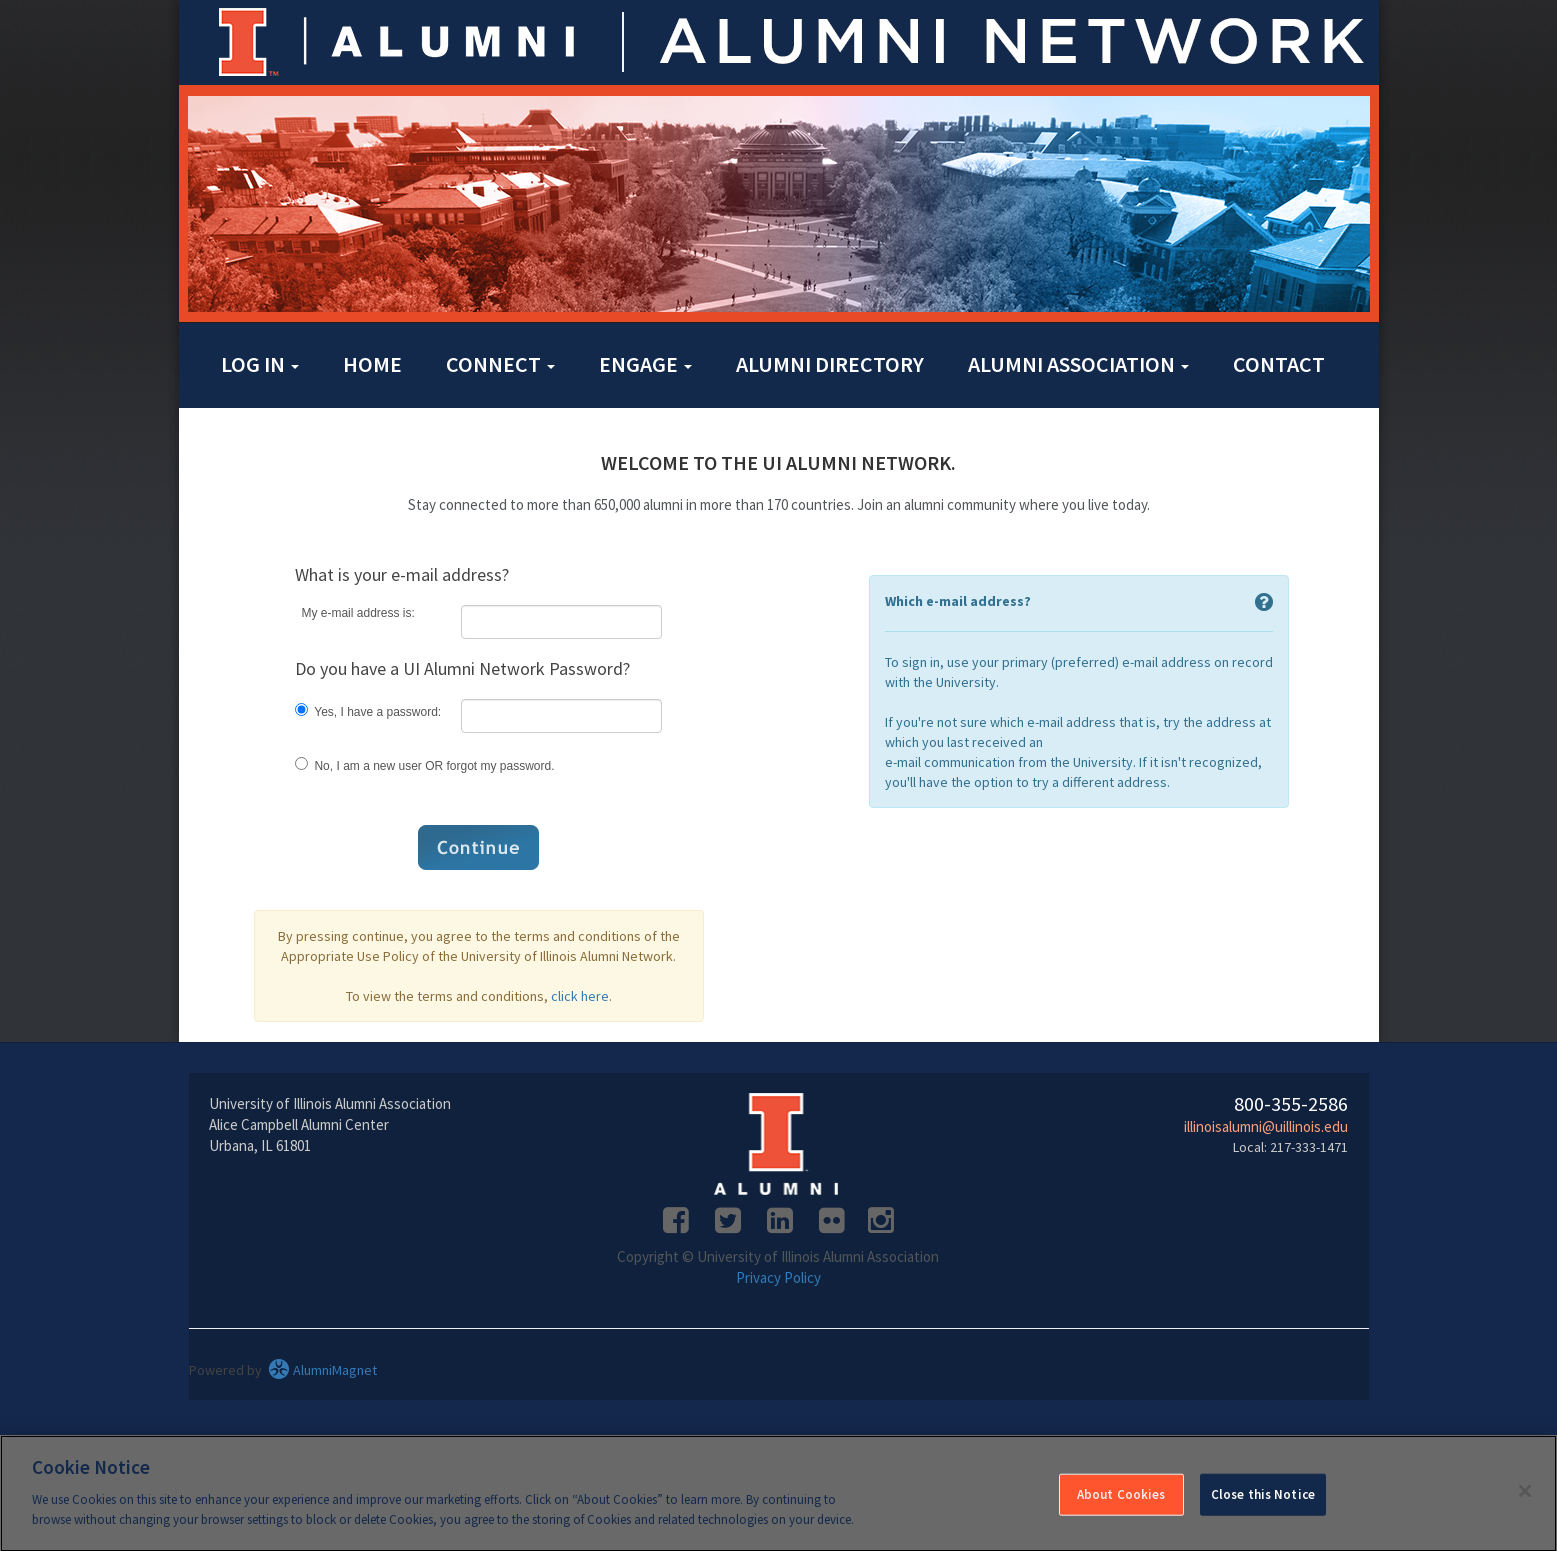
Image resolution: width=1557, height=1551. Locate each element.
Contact (1279, 364)
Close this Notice (1263, 1506)
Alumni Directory (830, 364)
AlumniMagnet (322, 1370)
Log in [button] (260, 364)
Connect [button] (500, 364)
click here (580, 996)
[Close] (1525, 1503)
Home (372, 364)
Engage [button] (645, 364)
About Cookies (1121, 1506)
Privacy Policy (778, 1277)
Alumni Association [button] (1078, 364)
